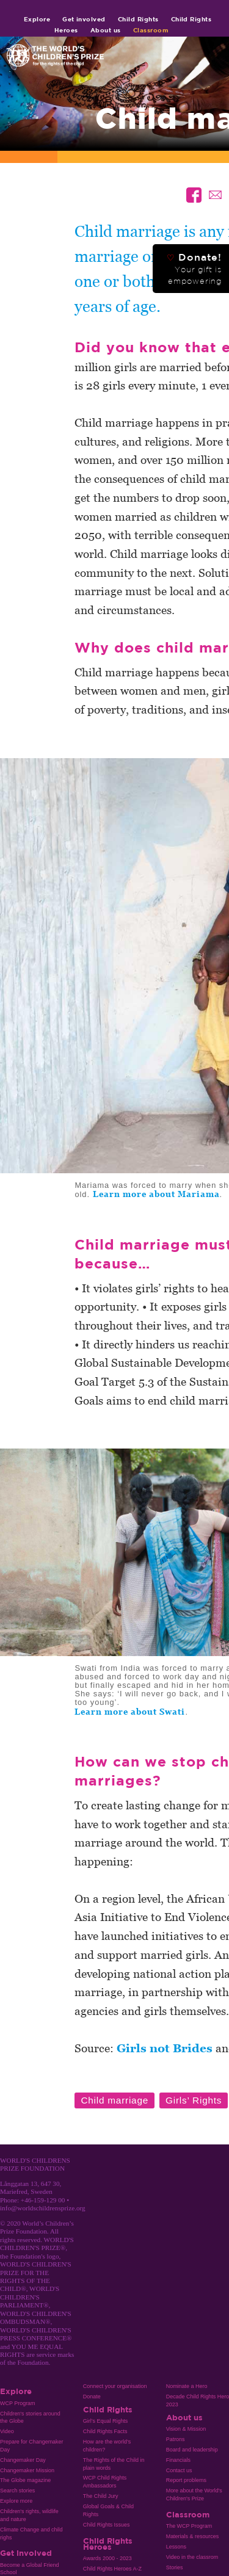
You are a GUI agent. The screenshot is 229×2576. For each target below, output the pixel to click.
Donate (92, 2396)
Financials (178, 2460)
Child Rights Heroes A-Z (112, 2569)
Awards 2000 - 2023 (107, 2558)
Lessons (176, 2547)
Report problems (186, 2480)
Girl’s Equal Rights (105, 2421)
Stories (174, 2567)
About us (105, 30)
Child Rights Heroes (108, 2544)
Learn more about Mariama (156, 1194)
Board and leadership (192, 2450)
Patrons (175, 2439)
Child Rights (138, 19)
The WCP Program (189, 2526)
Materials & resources (192, 2536)
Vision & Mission (186, 2429)
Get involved (84, 19)
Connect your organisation (115, 2386)
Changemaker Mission (27, 2470)
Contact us (179, 2470)
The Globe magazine (25, 2480)
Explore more (16, 2501)
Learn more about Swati (130, 1712)
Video (7, 2431)
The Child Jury (100, 2496)
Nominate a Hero (187, 2386)
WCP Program (17, 2403)
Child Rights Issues (106, 2525)
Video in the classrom (192, 2557)
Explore (37, 19)
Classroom (151, 30)
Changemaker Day (23, 2460)
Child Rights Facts (105, 2431)
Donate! (194, 268)
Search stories (17, 2490)
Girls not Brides (165, 2048)
